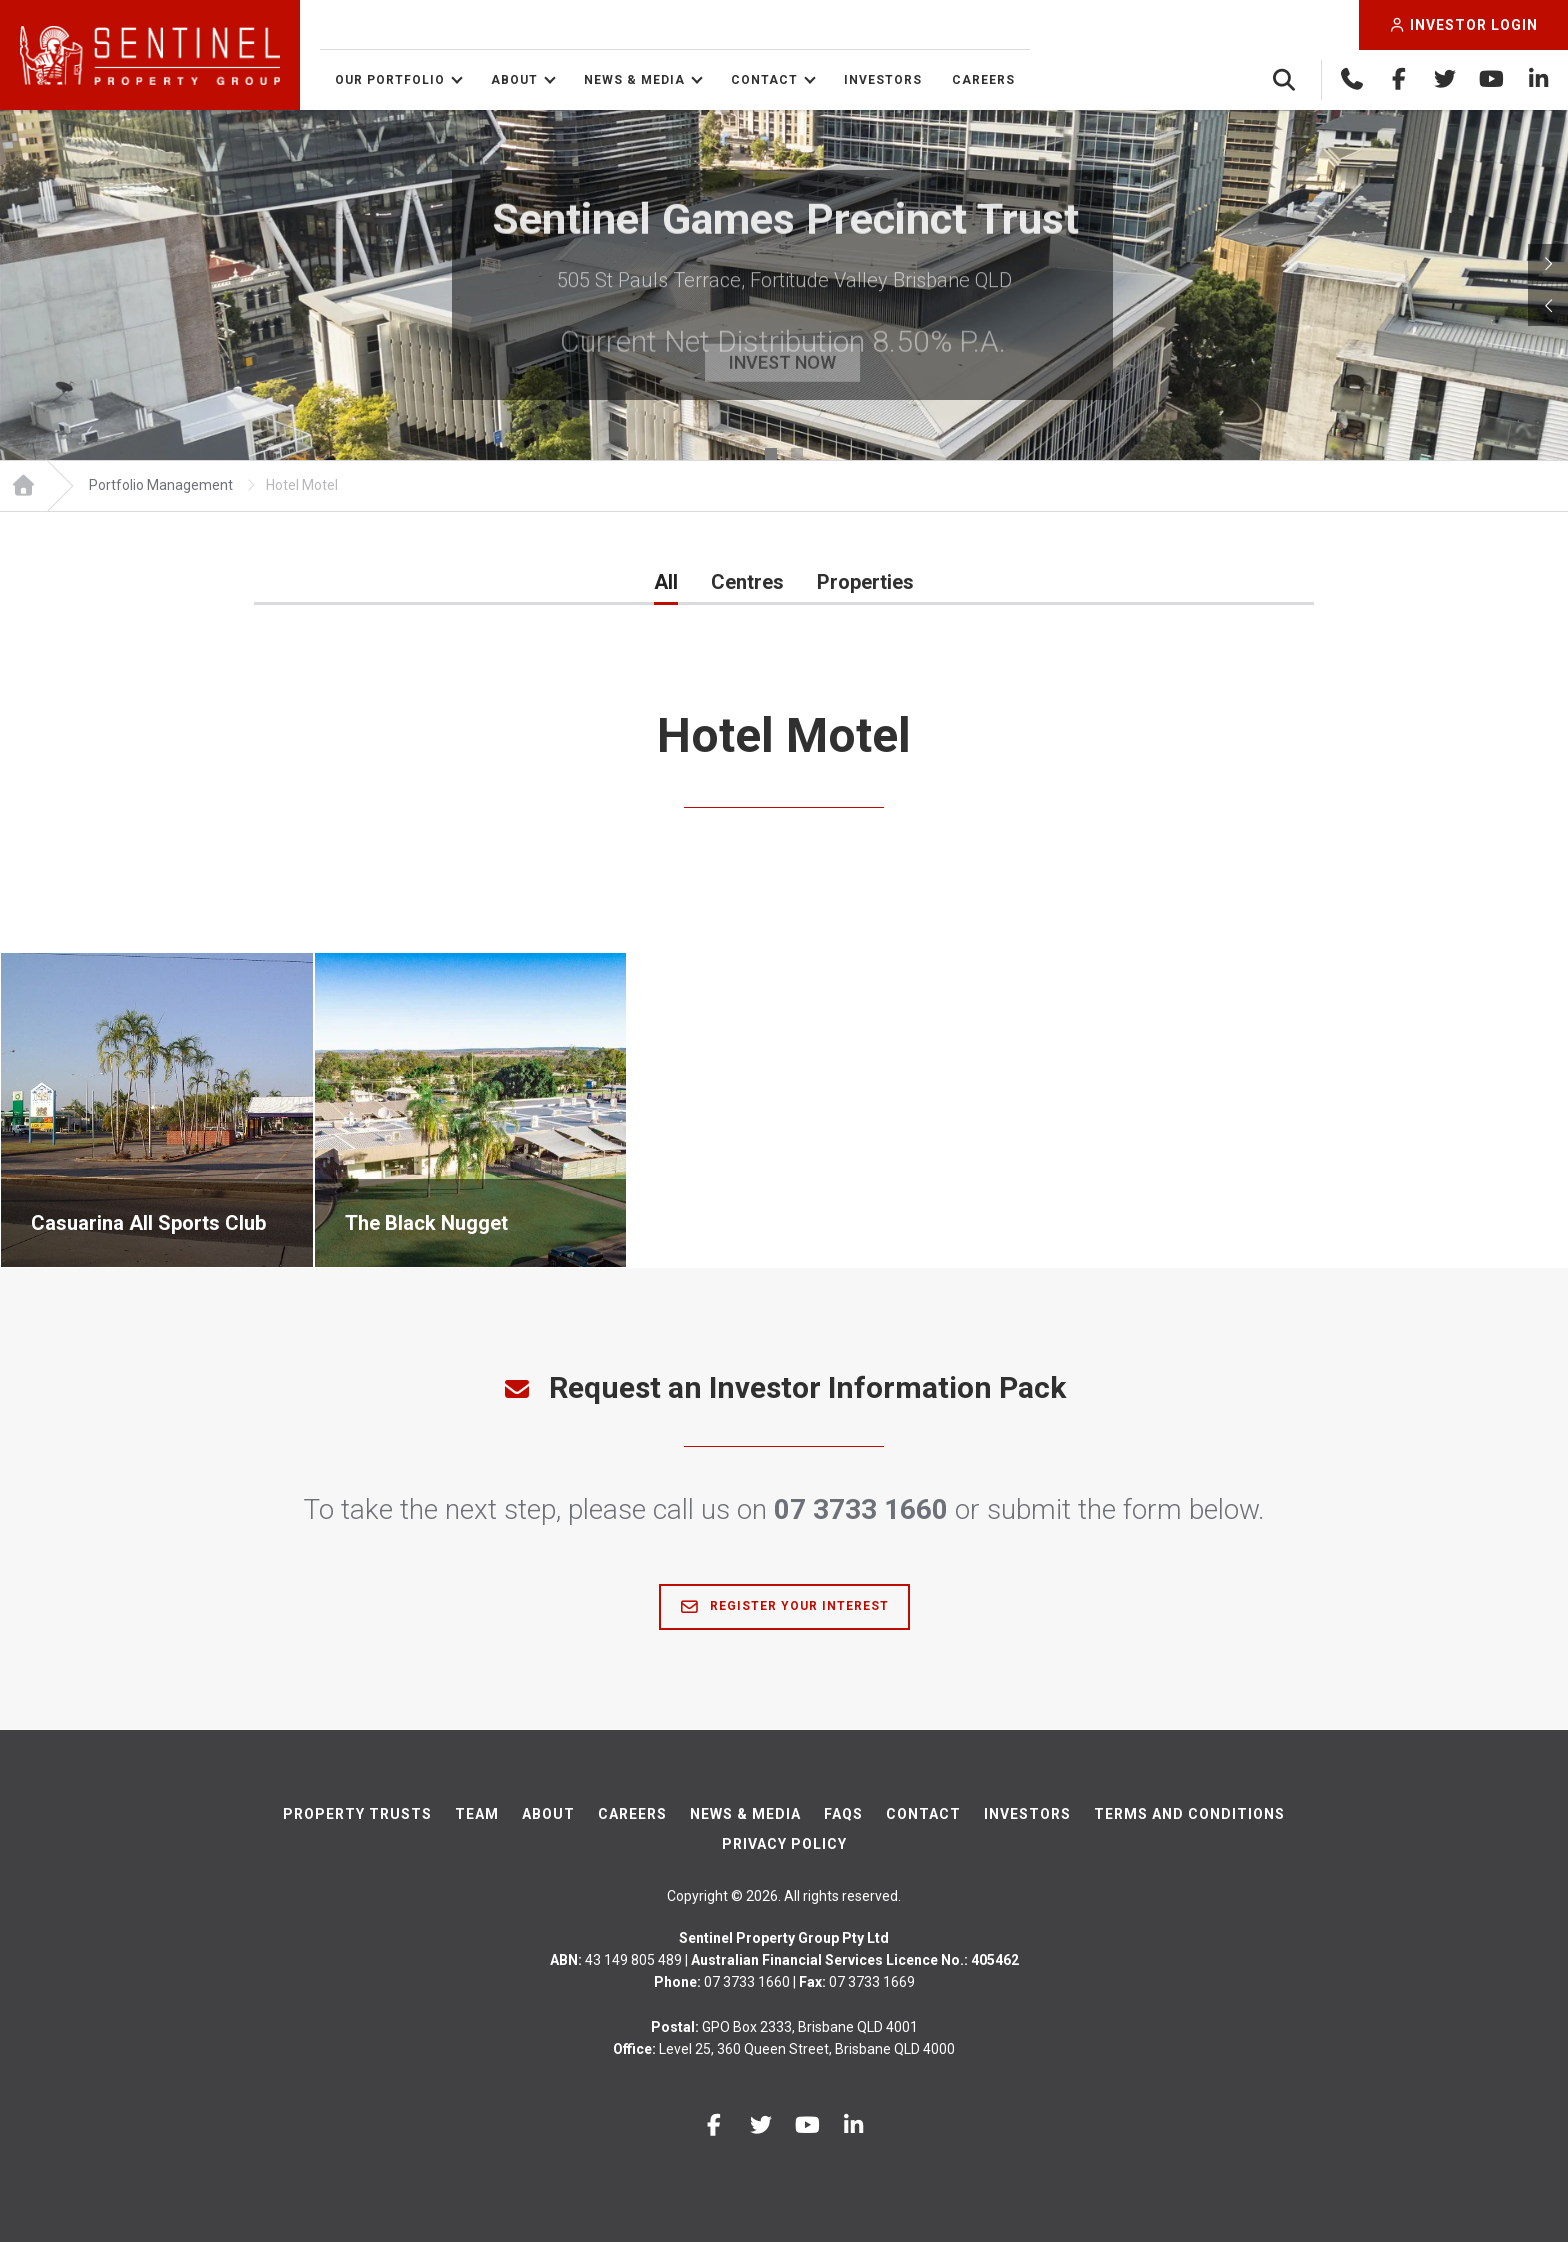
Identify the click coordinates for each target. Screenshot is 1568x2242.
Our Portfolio (390, 80)
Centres (747, 582)
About (514, 80)
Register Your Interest (784, 1607)
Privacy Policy (784, 1844)
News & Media (634, 80)
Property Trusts (357, 1814)
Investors (883, 80)
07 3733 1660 (861, 1509)
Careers (983, 80)
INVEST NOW (783, 363)
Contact (764, 80)
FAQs (843, 1814)
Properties (865, 582)
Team (477, 1814)
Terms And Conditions (1189, 1814)
